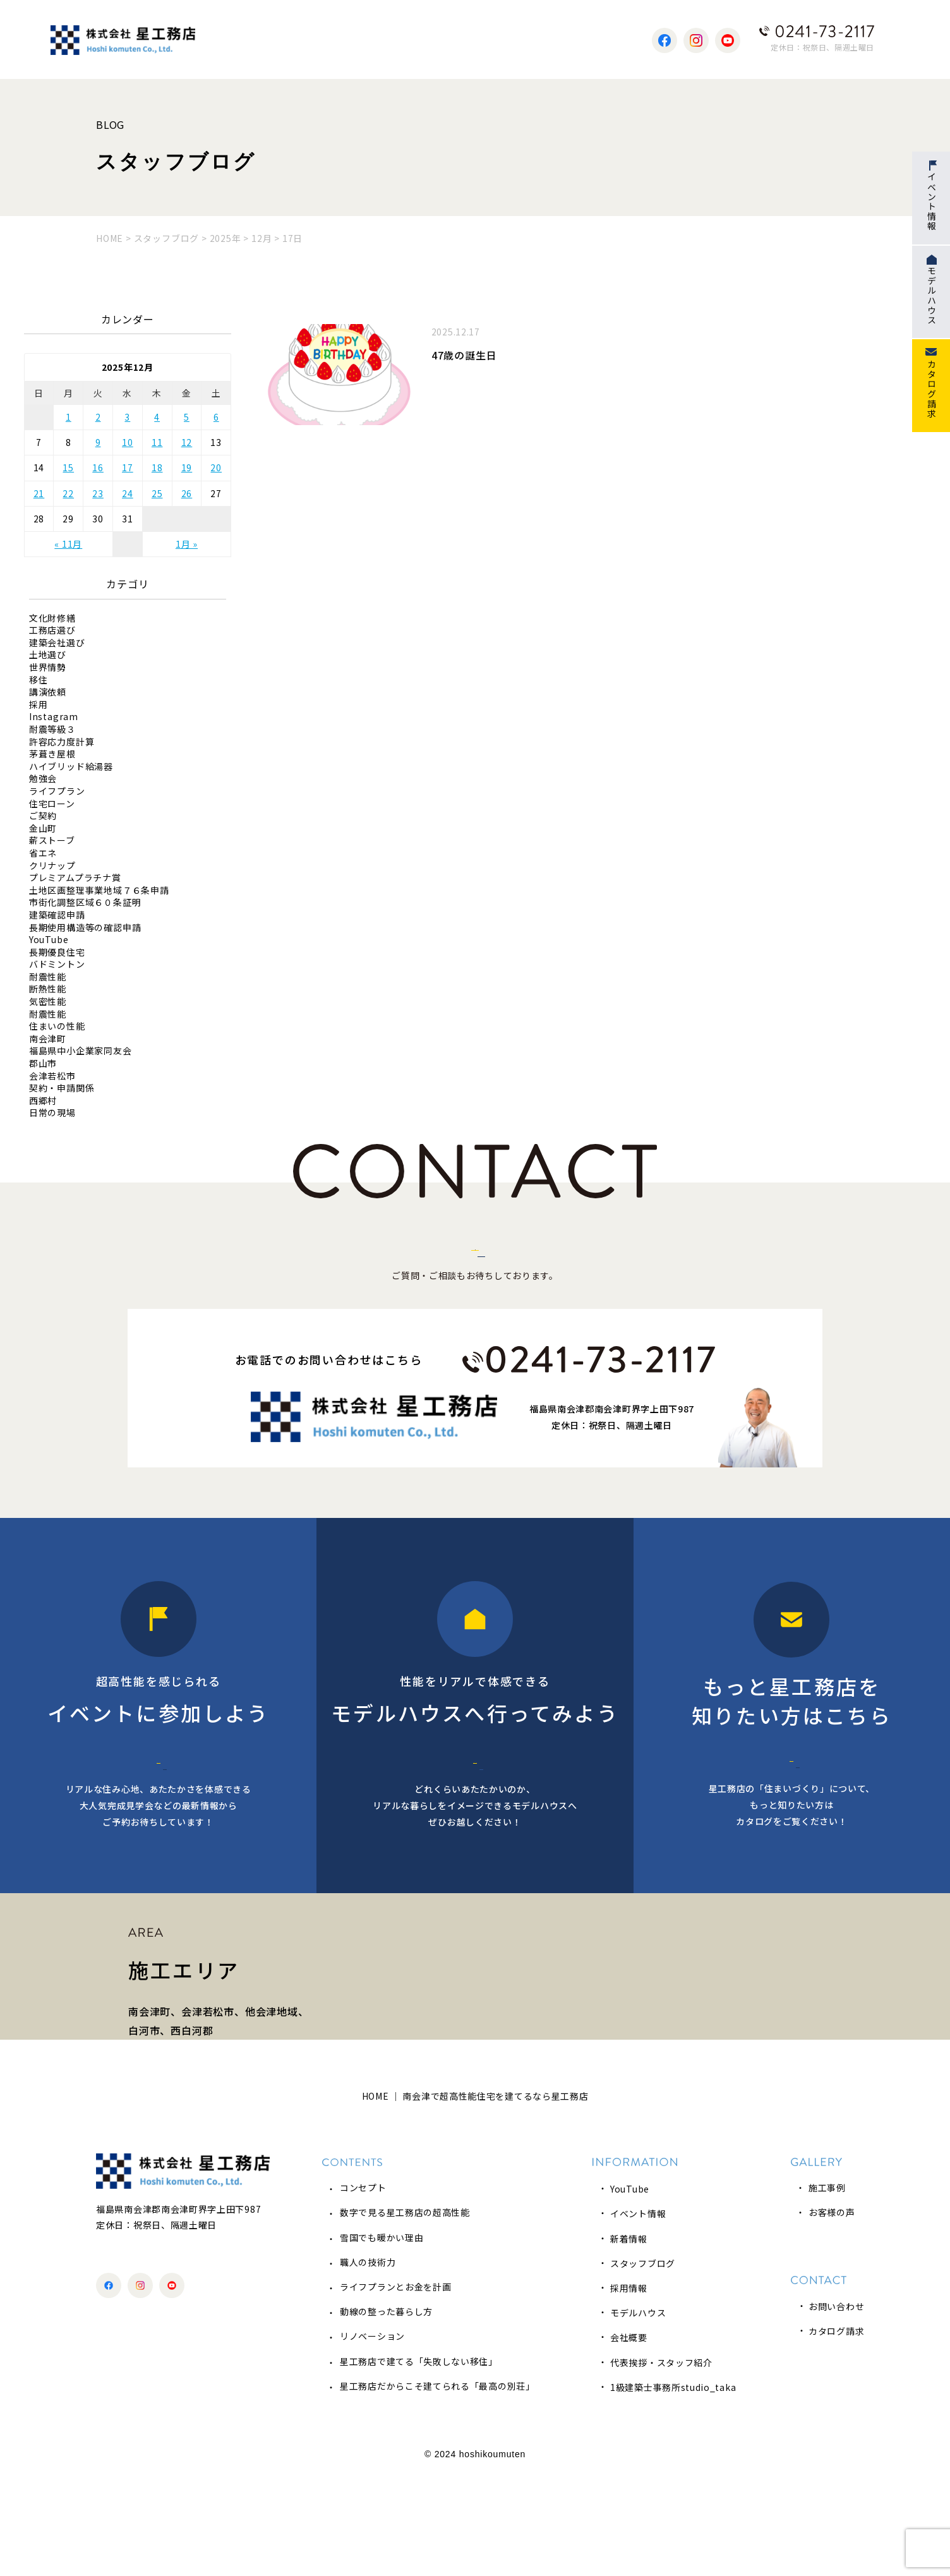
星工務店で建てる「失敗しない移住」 (419, 2463)
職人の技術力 (367, 2364)
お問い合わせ (836, 2408)
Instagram (53, 717)
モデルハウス (638, 2415)
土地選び (47, 655)
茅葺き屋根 (52, 754)
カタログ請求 (836, 2433)
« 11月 (68, 544)
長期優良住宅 (57, 952)
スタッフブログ (642, 2365)
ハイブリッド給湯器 (71, 767)
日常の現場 (52, 1113)
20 (216, 467)
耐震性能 (47, 977)
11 (157, 442)
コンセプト (363, 2290)
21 (39, 493)
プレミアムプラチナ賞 (75, 878)
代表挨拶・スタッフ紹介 (661, 2464)
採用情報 (628, 2390)
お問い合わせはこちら (475, 1271)
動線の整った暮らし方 (386, 2413)
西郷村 (43, 1101)
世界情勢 (47, 667)
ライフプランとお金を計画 (395, 2389)
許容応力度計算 (62, 742)
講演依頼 (47, 692)
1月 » (187, 544)
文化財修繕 (52, 618)
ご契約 (43, 816)
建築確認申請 (57, 915)
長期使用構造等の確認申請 (85, 928)
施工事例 (827, 2290)
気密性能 (47, 1002)
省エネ (43, 853)
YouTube (49, 940)
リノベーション (372, 2438)
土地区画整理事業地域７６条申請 (99, 890)
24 (127, 493)
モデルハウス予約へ (474, 1813)
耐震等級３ (52, 729)
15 (68, 467)
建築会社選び (57, 643)
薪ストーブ (52, 840)
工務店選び (52, 630)
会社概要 (628, 2439)
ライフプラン (57, 791)
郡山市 (43, 1063)
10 (127, 442)
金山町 (43, 828)
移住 (38, 680)
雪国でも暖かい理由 (381, 2339)
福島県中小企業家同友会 (80, 1051)
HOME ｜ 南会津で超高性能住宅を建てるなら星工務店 (475, 2198)
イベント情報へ (158, 1813)
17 (127, 467)
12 (187, 442)
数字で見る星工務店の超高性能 (405, 2314)
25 (157, 493)
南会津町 (47, 1039)
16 (98, 467)
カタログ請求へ (792, 1811)
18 (157, 467)
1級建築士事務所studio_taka (673, 2489)
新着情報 (628, 2340)
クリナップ (52, 866)
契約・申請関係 (62, 1088)
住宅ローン (52, 804)
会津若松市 (52, 1076)
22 (68, 493)
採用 (38, 705)
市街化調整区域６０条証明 (85, 902)
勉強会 (43, 779)
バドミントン (57, 964)
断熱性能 (47, 989)
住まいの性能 (57, 1026)
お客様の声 (832, 2314)
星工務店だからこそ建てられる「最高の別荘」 (437, 2488)
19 (187, 467)
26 (187, 493)
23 (98, 493)
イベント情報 (638, 2315)
